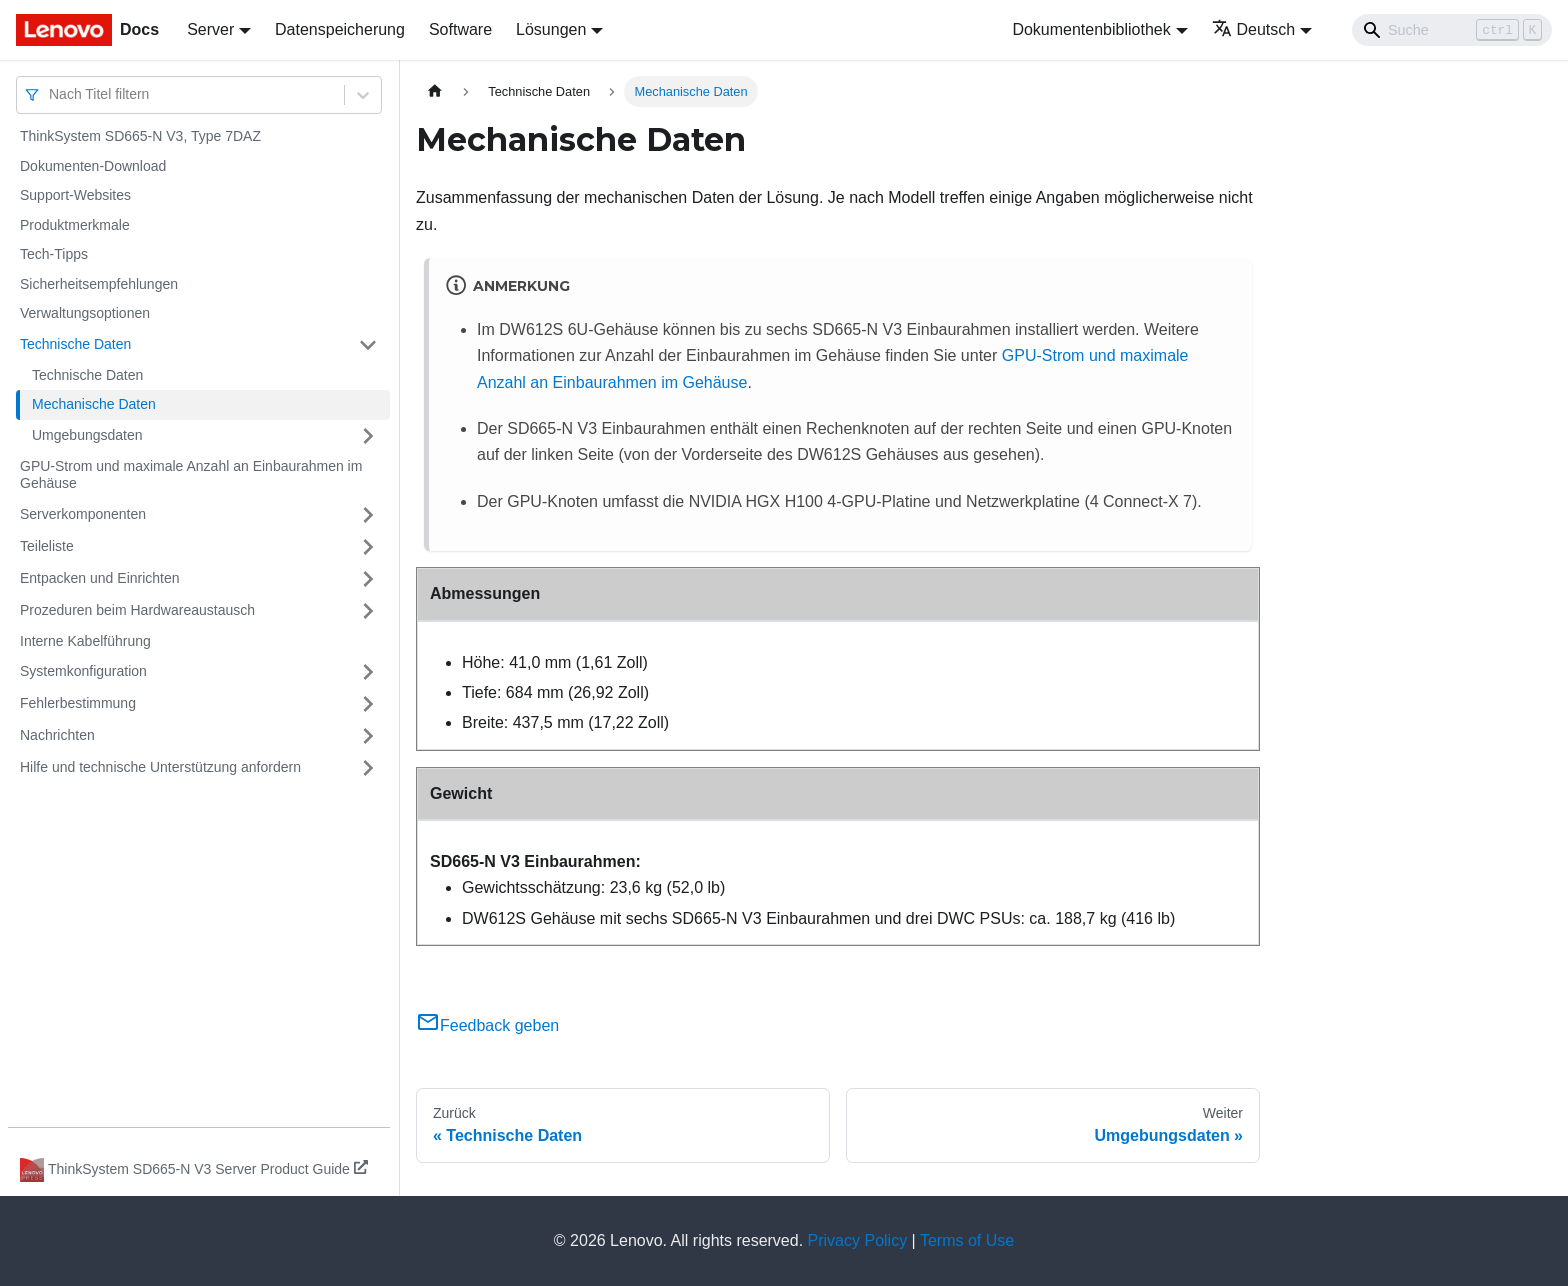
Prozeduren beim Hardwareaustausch (137, 610)
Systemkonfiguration (83, 671)
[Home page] (435, 91)
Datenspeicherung (340, 29)
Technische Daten (75, 344)
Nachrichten (57, 735)
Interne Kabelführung (85, 641)
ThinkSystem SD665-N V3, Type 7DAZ (140, 136)
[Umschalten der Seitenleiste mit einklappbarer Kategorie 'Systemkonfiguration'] (368, 672)
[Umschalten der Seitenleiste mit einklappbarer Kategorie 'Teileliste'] (368, 547)
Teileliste (47, 546)
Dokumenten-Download (93, 166)
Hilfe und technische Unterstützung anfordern (160, 767)
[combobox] (51, 94)
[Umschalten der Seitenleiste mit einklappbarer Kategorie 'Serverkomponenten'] (368, 515)
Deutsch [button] (1254, 29)
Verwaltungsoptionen (85, 313)
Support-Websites (75, 195)
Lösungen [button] (551, 29)
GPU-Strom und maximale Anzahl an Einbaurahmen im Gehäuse (191, 475)
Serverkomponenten (83, 514)
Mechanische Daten (94, 404)
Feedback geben (487, 1025)
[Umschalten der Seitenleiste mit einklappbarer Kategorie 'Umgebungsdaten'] (368, 436)
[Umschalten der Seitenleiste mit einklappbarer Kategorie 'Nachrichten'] (368, 736)
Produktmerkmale (75, 225)
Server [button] (210, 29)
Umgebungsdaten (87, 435)
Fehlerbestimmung (78, 703)
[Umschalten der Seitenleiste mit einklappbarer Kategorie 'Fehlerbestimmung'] (368, 704)
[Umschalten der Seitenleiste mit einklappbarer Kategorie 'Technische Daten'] (368, 345)
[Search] (1452, 30)
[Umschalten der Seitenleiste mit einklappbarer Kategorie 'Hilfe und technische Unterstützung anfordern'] (368, 768)
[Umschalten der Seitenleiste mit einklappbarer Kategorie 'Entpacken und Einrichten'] (368, 579)
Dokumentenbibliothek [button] (1091, 29)
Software (460, 29)
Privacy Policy (858, 1240)
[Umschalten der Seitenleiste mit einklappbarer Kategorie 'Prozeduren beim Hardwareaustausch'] (368, 611)
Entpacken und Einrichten (100, 578)
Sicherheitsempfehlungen (99, 284)
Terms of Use (967, 1240)
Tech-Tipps (54, 254)
